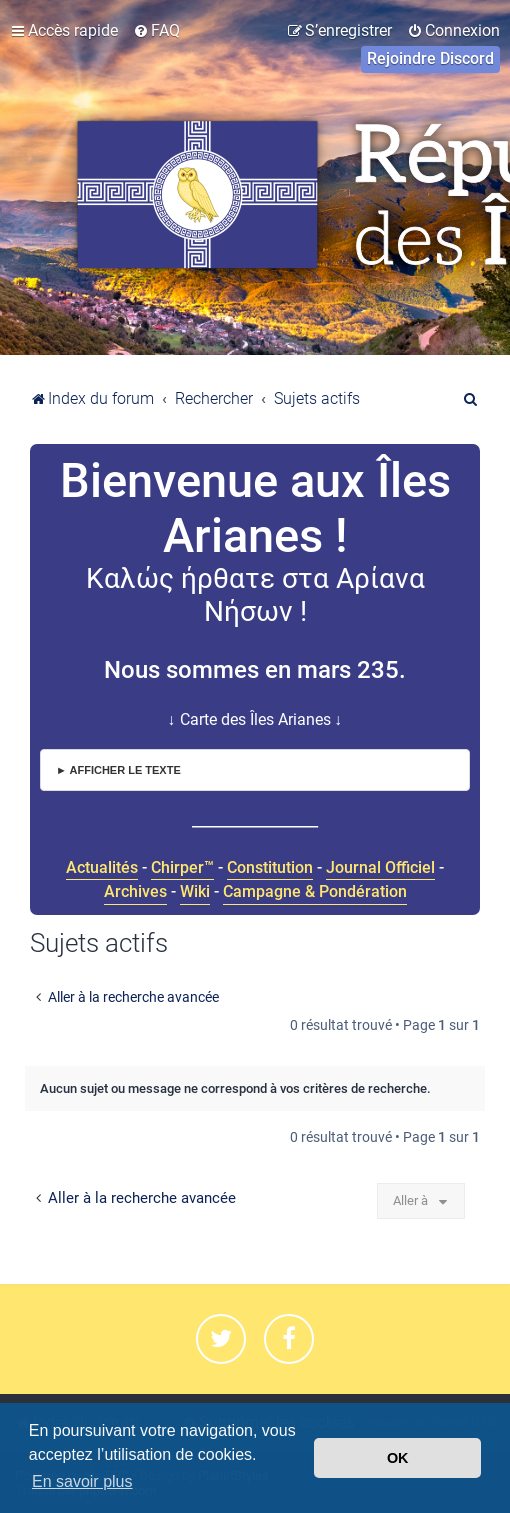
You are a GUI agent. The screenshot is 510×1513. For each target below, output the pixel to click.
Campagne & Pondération (315, 891)
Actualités (102, 867)
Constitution (270, 867)
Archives (135, 891)
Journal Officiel (380, 867)
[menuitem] (156, 31)
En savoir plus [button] (82, 1481)
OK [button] (398, 1458)
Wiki (195, 891)
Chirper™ (182, 867)
